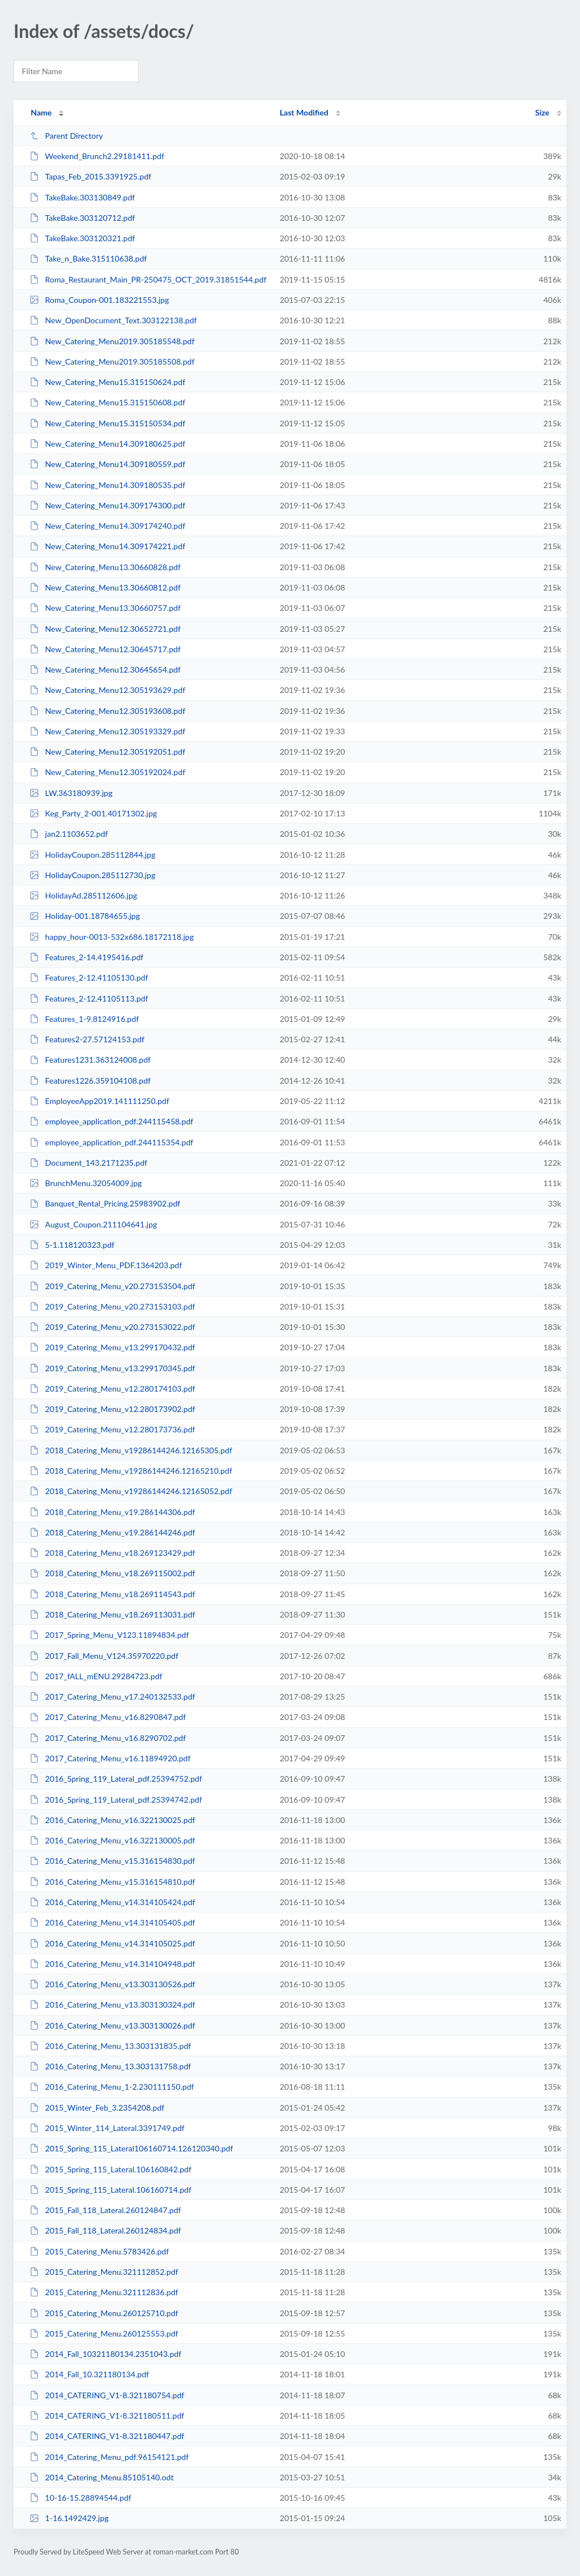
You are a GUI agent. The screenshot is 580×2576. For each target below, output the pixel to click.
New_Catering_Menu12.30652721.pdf (105, 629)
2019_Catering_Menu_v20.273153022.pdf (112, 1327)
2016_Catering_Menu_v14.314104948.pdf (112, 1964)
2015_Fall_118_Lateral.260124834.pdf (105, 2230)
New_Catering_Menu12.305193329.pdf (107, 731)
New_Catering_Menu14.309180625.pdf (107, 443)
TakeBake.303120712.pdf (82, 217)
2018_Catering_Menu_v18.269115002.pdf (112, 1573)
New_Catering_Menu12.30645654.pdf (105, 669)
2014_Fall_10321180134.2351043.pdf (105, 2354)
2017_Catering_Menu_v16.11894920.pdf (109, 1758)
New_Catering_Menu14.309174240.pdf (107, 525)
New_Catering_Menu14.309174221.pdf (107, 546)
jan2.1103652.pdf (68, 833)
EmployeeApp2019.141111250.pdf (99, 1101)
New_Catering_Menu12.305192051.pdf (107, 751)
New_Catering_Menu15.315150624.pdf (107, 382)
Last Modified (304, 112)
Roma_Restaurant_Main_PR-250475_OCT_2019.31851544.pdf (147, 279)
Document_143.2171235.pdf (88, 1162)
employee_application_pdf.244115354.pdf (111, 1142)
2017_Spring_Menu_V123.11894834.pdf (109, 1635)
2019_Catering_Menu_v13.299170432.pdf (112, 1347)
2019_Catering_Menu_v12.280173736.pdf (112, 1429)
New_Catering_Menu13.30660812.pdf (105, 587)
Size (542, 112)
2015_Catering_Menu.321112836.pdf (103, 2292)
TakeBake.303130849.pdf (82, 197)
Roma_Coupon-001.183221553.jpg (99, 300)
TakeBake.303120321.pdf (82, 238)
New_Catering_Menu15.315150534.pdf (107, 423)
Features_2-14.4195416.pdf (86, 957)
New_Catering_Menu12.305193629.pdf (107, 690)
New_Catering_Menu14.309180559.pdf (107, 464)
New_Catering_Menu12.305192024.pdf (107, 772)
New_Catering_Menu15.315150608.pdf (107, 402)
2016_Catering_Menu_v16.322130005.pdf (112, 1840)
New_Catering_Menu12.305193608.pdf (107, 711)
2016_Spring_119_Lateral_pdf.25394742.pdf (115, 1799)
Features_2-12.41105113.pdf (88, 998)
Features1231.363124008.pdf (90, 1059)
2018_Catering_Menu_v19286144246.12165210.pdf (130, 1470)
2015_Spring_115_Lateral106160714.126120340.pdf (131, 2148)
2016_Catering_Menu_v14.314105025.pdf (112, 1943)
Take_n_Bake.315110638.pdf (88, 258)
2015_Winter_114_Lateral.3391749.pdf (107, 2128)
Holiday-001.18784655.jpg (84, 916)
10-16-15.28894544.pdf (80, 2497)
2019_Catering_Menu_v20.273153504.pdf (112, 1286)
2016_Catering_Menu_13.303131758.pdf (110, 2066)
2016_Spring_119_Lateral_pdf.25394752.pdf (115, 1778)
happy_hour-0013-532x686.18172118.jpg (111, 937)
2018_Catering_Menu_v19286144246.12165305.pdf (130, 1450)
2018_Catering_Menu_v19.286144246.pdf (112, 1532)
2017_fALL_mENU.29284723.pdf (95, 1676)
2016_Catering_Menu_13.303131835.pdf (110, 2046)
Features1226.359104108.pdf (90, 1080)
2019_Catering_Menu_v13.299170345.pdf (112, 1368)
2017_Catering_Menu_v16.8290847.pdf (107, 1717)
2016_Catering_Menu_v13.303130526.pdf (112, 1984)
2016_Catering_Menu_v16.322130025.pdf (112, 1820)
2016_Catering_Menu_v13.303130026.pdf (112, 2025)
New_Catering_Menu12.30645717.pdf (105, 649)
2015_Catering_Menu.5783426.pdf (99, 2251)
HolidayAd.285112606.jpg (83, 895)
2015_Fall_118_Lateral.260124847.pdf (105, 2210)
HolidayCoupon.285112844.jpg (92, 854)
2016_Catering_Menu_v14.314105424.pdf (112, 1902)
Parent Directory (66, 135)
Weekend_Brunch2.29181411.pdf (96, 156)
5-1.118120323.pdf (71, 1245)
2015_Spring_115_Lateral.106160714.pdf (110, 2189)
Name (41, 112)
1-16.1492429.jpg (69, 2518)
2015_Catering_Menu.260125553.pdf (103, 2333)
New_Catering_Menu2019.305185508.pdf (111, 361)
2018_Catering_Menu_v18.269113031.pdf (112, 1614)
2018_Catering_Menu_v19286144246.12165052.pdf (130, 1491)
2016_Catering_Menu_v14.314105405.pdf (112, 1922)
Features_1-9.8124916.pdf (84, 1019)
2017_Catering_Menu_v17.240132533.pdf (112, 1696)
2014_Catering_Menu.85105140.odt (101, 2477)
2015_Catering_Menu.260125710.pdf (103, 2313)
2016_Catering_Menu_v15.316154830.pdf (112, 1860)
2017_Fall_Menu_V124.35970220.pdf (103, 1656)
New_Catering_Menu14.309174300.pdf (107, 505)
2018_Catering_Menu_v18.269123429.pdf (112, 1552)
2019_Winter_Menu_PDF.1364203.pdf (105, 1265)
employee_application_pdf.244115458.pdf (111, 1121)
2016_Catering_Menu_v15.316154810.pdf (112, 1881)
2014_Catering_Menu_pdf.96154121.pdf (109, 2457)
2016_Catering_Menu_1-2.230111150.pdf (111, 2086)
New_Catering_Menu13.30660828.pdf (105, 567)
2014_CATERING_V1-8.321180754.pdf (106, 2395)
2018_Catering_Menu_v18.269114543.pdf (112, 1594)
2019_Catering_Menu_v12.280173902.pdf (112, 1409)
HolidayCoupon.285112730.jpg (92, 875)
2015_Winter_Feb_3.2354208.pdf (96, 2107)
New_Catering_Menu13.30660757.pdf (105, 608)
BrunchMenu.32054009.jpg (85, 1183)
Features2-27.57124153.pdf (86, 1039)
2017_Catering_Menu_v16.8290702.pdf (107, 1738)
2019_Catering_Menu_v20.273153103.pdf (112, 1306)
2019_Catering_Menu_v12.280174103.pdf (112, 1388)
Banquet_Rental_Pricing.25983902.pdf (104, 1203)
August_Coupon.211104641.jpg (93, 1224)
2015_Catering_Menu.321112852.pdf (103, 2272)
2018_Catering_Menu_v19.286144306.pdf (112, 1512)
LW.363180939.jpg (70, 793)
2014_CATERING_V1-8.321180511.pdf (106, 2415)
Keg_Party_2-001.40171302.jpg (93, 813)
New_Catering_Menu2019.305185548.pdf (111, 341)
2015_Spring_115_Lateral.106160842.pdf (110, 2169)
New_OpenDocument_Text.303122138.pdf (113, 320)
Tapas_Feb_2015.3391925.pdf (90, 176)
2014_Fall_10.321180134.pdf (89, 2374)
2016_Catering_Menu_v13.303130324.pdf (112, 2004)
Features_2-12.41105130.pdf (88, 977)
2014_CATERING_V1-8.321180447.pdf (106, 2436)
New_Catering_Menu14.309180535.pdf (107, 485)
